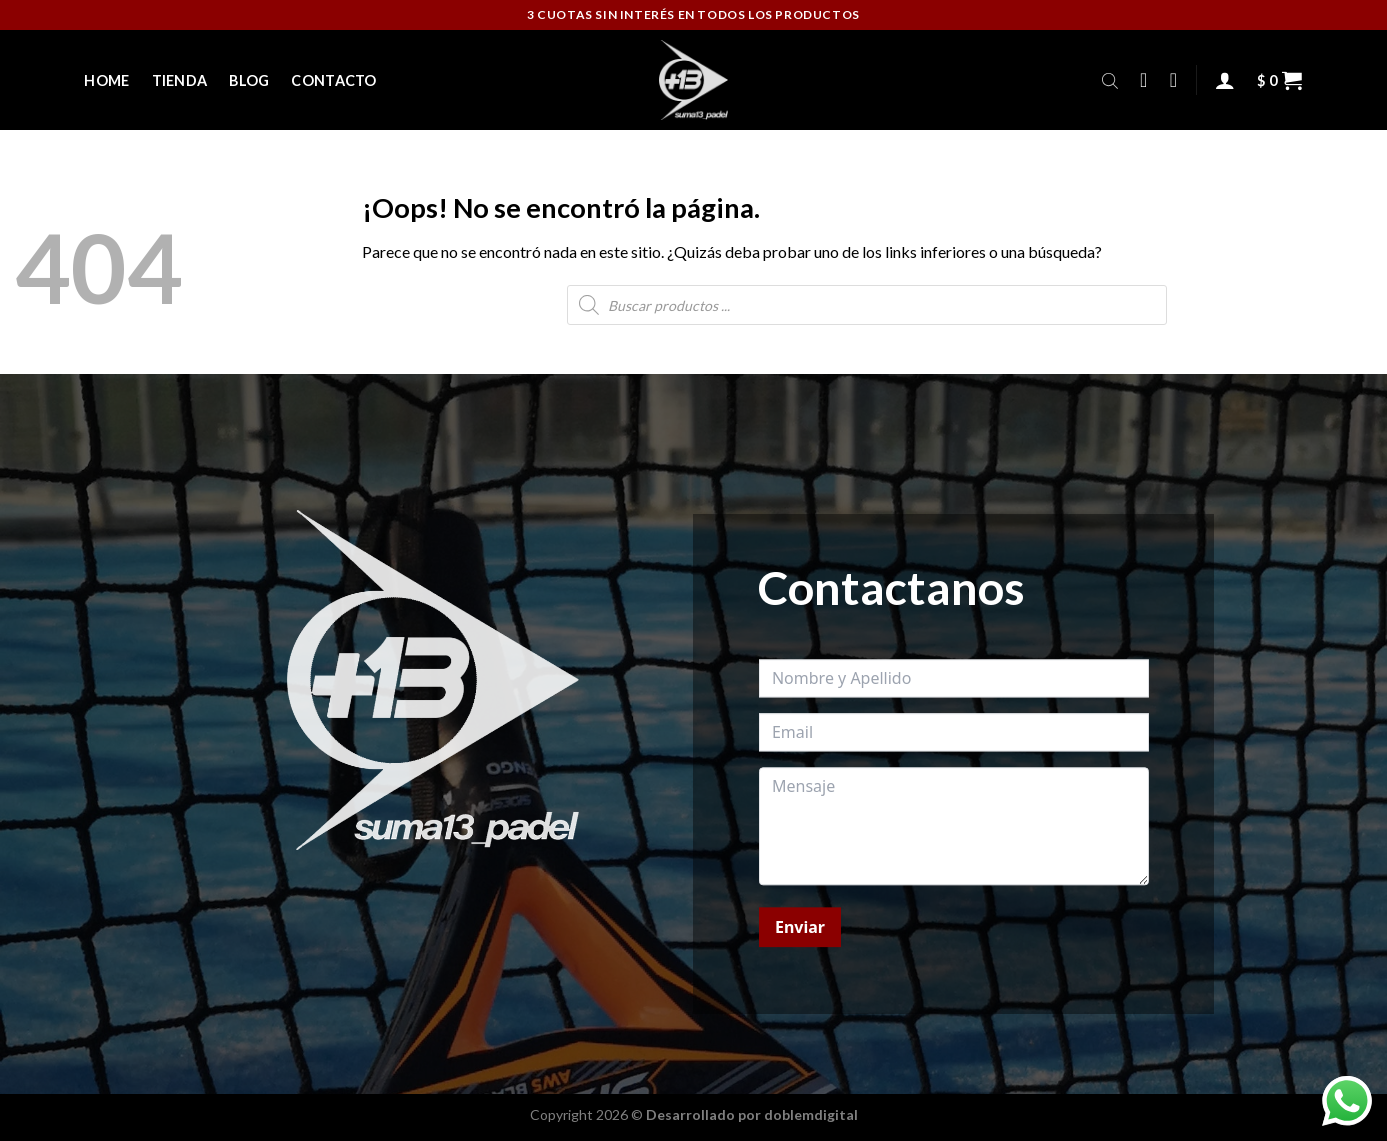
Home (106, 80)
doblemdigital (811, 1114)
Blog (249, 80)
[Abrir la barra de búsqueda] (1110, 80)
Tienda (180, 80)
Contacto (333, 80)
